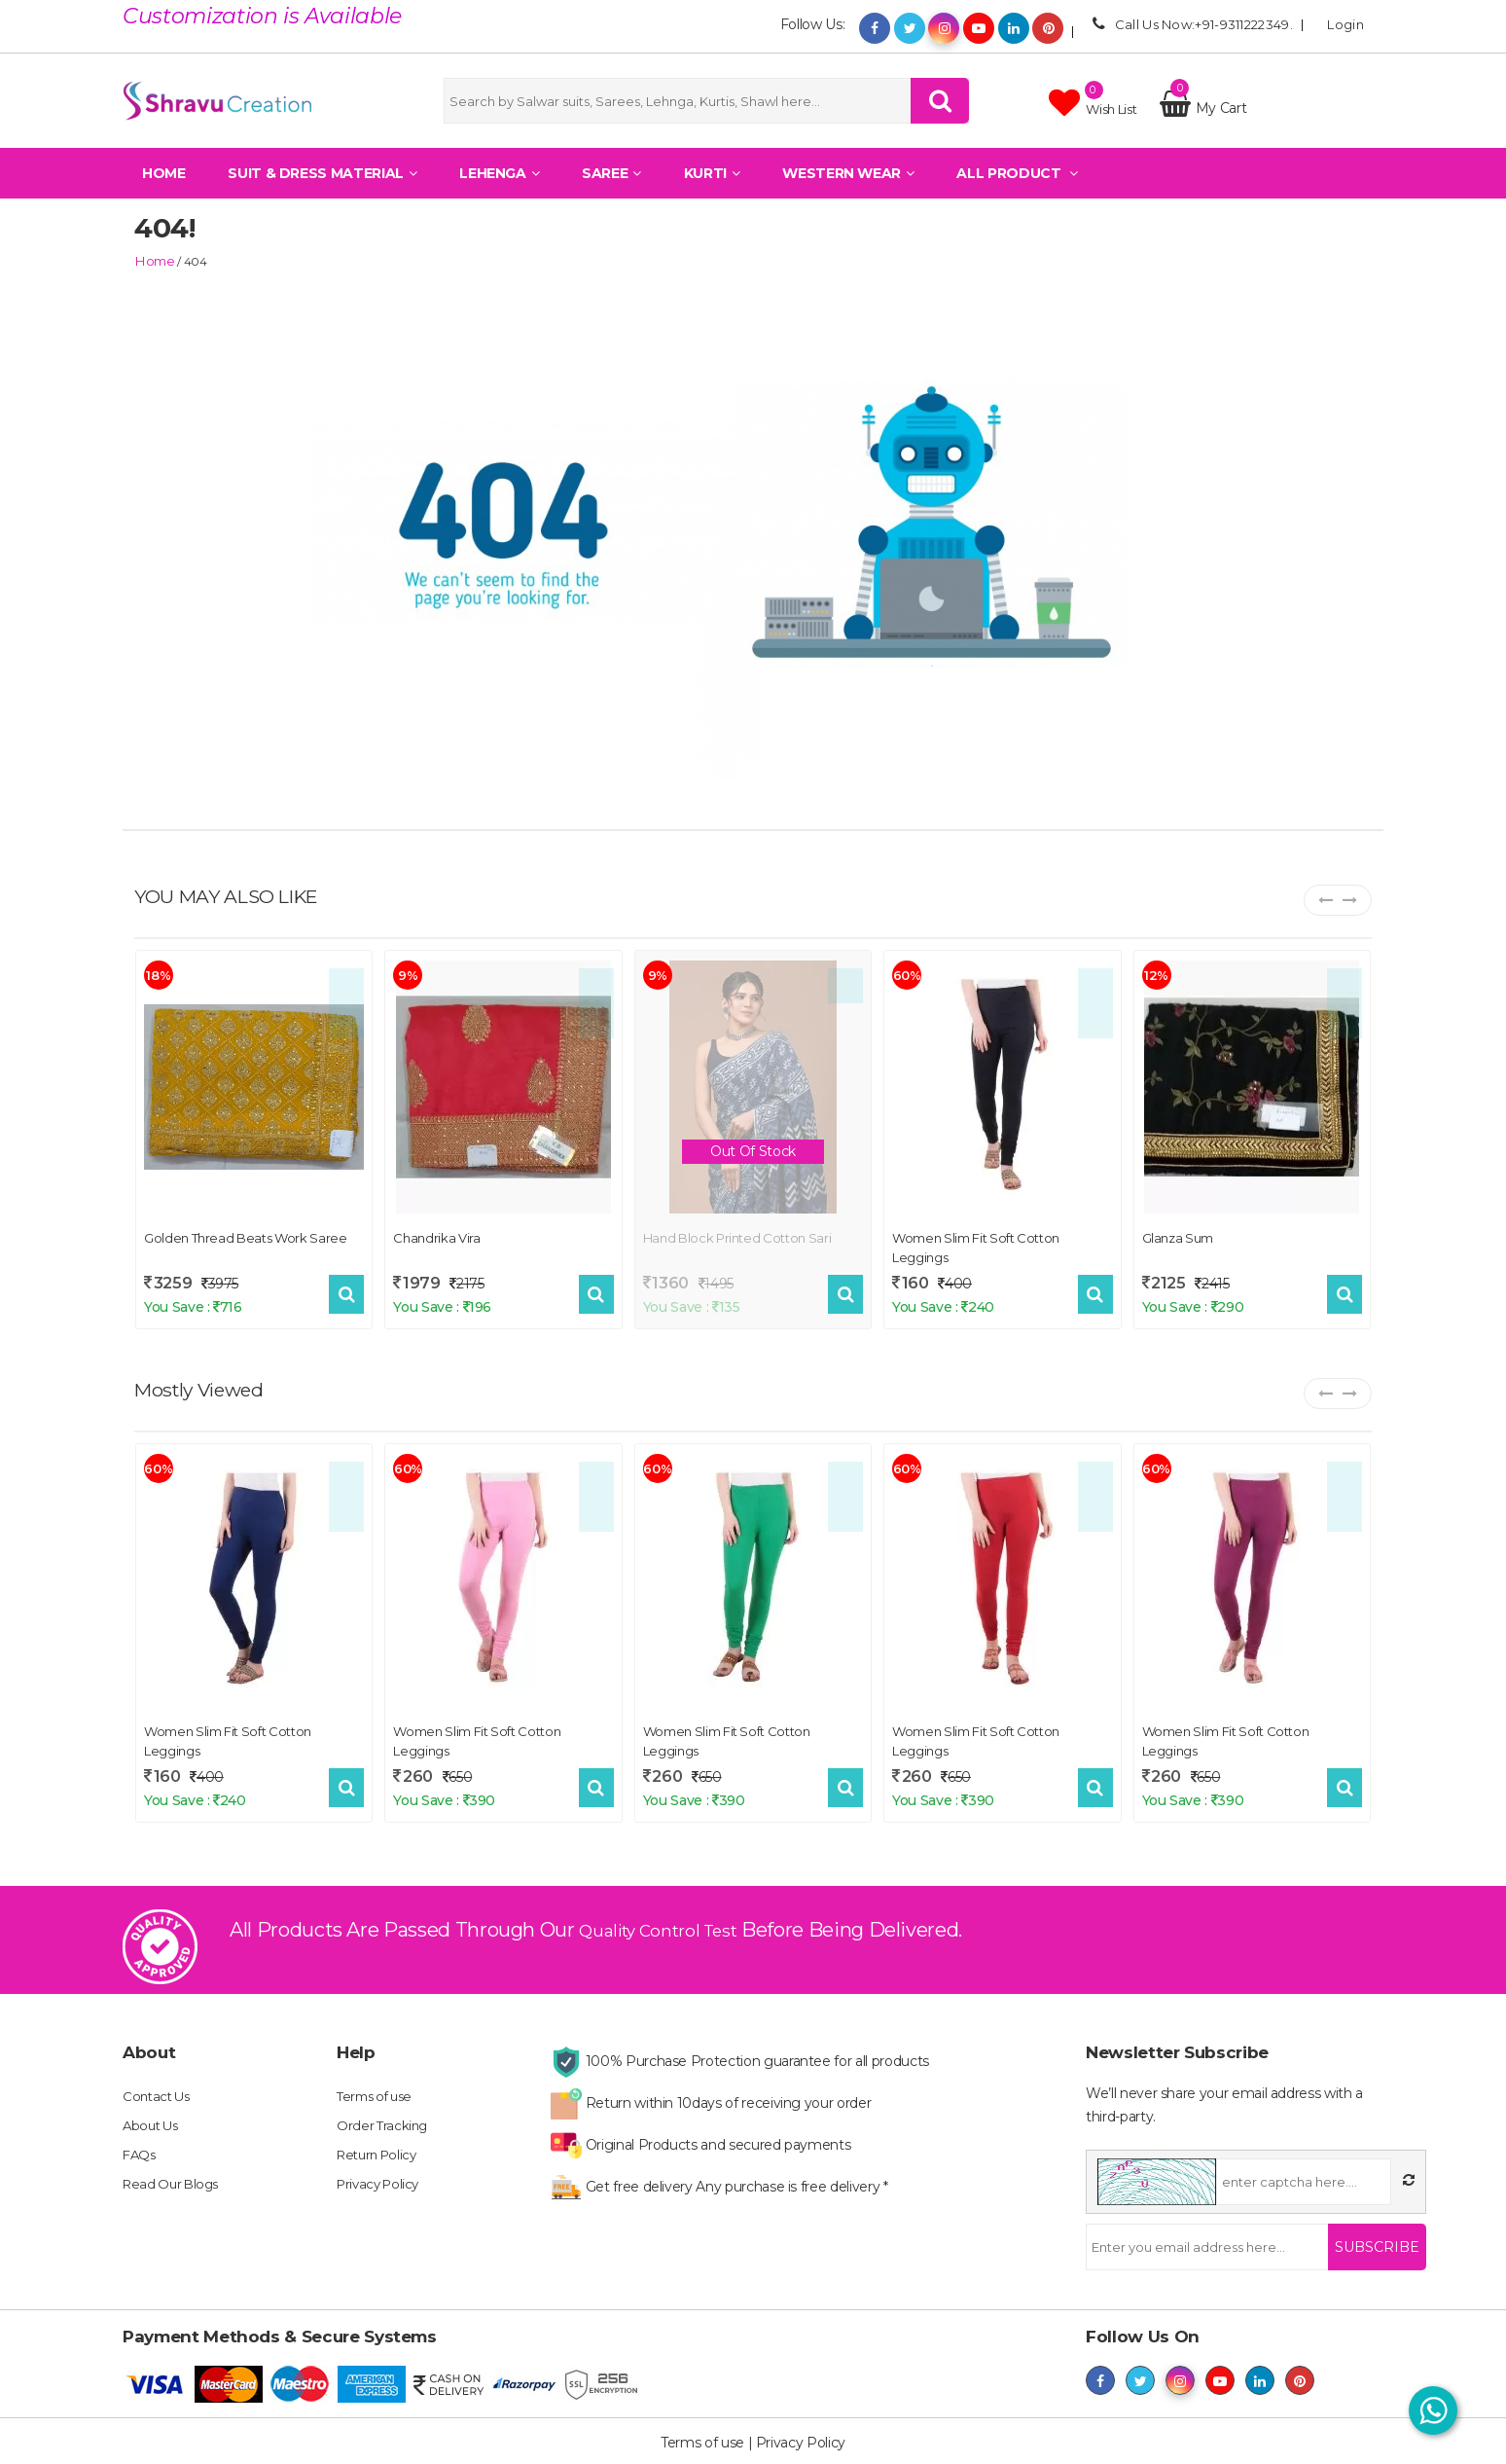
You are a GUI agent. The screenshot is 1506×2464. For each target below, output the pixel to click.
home (150, 260)
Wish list (1092, 111)
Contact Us (159, 2077)
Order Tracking (384, 2107)
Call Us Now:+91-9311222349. (1190, 24)
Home (164, 190)
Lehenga (499, 190)
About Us (153, 2107)
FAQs (141, 2136)
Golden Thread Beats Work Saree (245, 1235)
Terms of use (378, 2077)
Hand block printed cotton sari (737, 1235)
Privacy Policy (381, 2165)
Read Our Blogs (174, 2165)
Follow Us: (812, 24)
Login (1339, 24)
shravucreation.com (1029, 2444)
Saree (611, 190)
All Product (1016, 190)
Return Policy (380, 2136)
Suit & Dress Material (322, 190)
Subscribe (1366, 2228)
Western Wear (848, 190)
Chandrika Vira (436, 1235)
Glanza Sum (1178, 1235)
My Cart (1203, 116)
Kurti (712, 190)
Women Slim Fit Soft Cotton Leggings (975, 1244)
